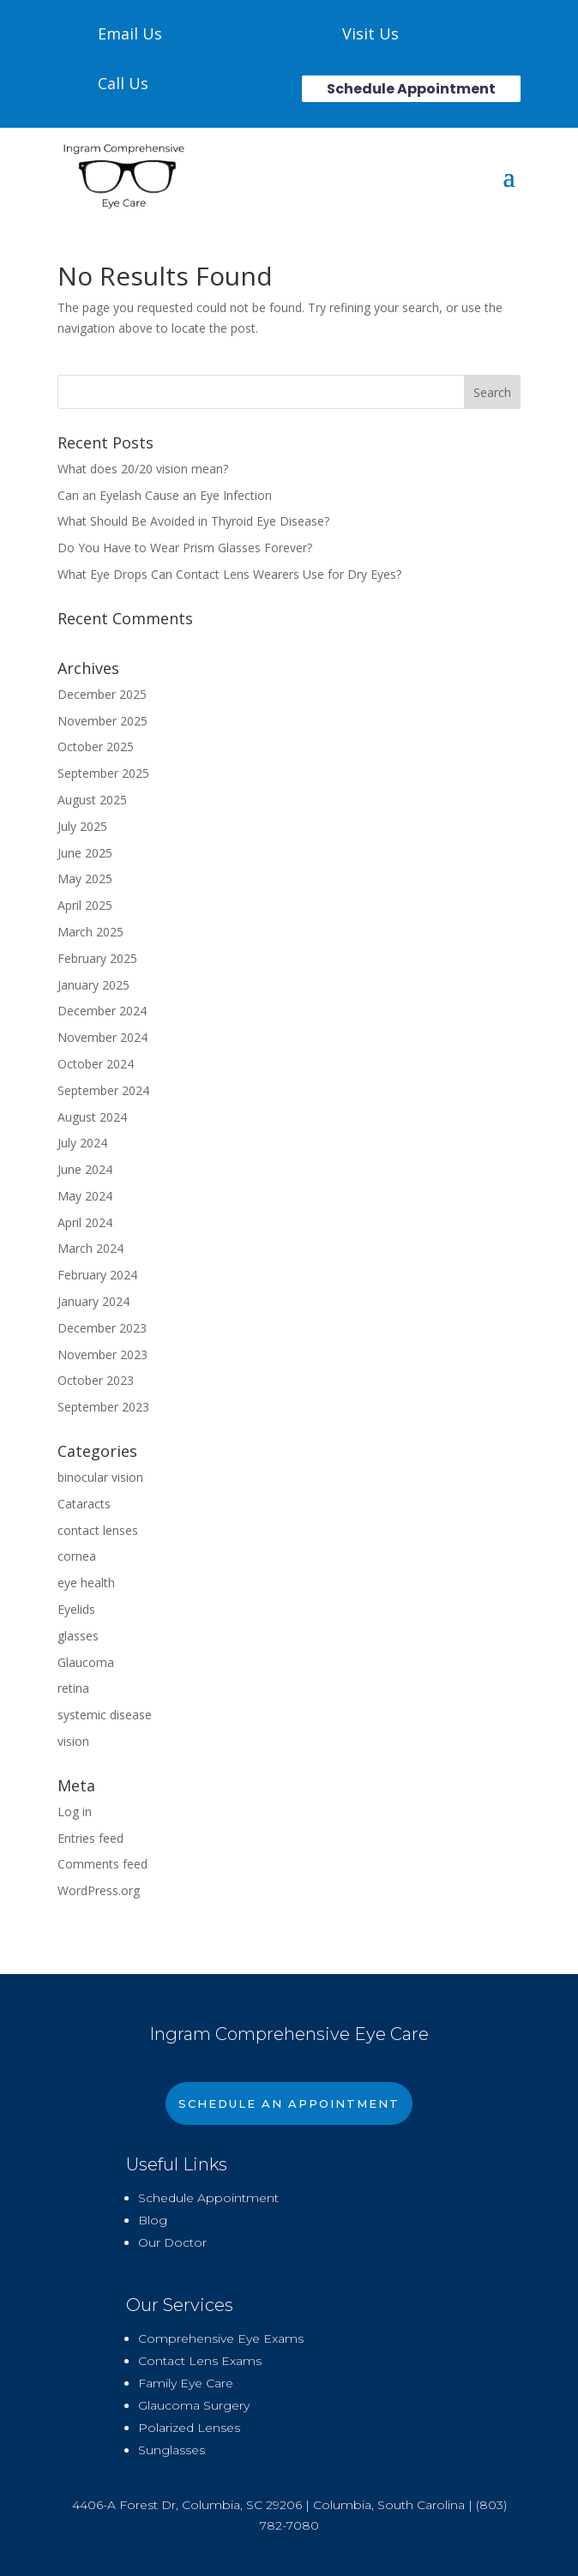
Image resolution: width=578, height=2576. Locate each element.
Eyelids (76, 1609)
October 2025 (95, 746)
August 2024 (92, 1117)
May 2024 (84, 1196)
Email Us (130, 33)
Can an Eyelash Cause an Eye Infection (164, 495)
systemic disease (104, 1714)
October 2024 (95, 1064)
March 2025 (90, 932)
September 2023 (103, 1407)
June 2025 (84, 853)
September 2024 (103, 1090)
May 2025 (84, 878)
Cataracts (84, 1504)
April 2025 (84, 905)
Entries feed (90, 1838)
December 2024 (102, 1010)
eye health (86, 1582)
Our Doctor (172, 2242)
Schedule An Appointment (289, 2103)
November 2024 (102, 1037)
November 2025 (102, 721)
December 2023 (102, 1328)
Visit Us (370, 33)
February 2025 (97, 958)
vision (73, 1741)
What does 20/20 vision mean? (142, 468)
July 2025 (82, 826)
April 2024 (84, 1222)
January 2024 (93, 1301)
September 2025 (103, 773)
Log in (74, 1811)
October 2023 (95, 1380)
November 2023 (102, 1354)
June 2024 (84, 1169)
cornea (76, 1556)
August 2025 (92, 799)
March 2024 (90, 1248)
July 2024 (82, 1143)
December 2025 (102, 694)
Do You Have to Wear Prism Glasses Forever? (184, 547)
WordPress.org (98, 1890)
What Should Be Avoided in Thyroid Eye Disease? (193, 521)
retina (73, 1688)
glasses (78, 1636)
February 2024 (97, 1275)
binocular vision (100, 1477)
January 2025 (93, 985)
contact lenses (97, 1530)
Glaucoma (85, 1662)
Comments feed (102, 1864)
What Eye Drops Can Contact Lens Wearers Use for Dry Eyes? (229, 574)
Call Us (123, 83)
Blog (152, 2220)
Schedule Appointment (411, 89)
